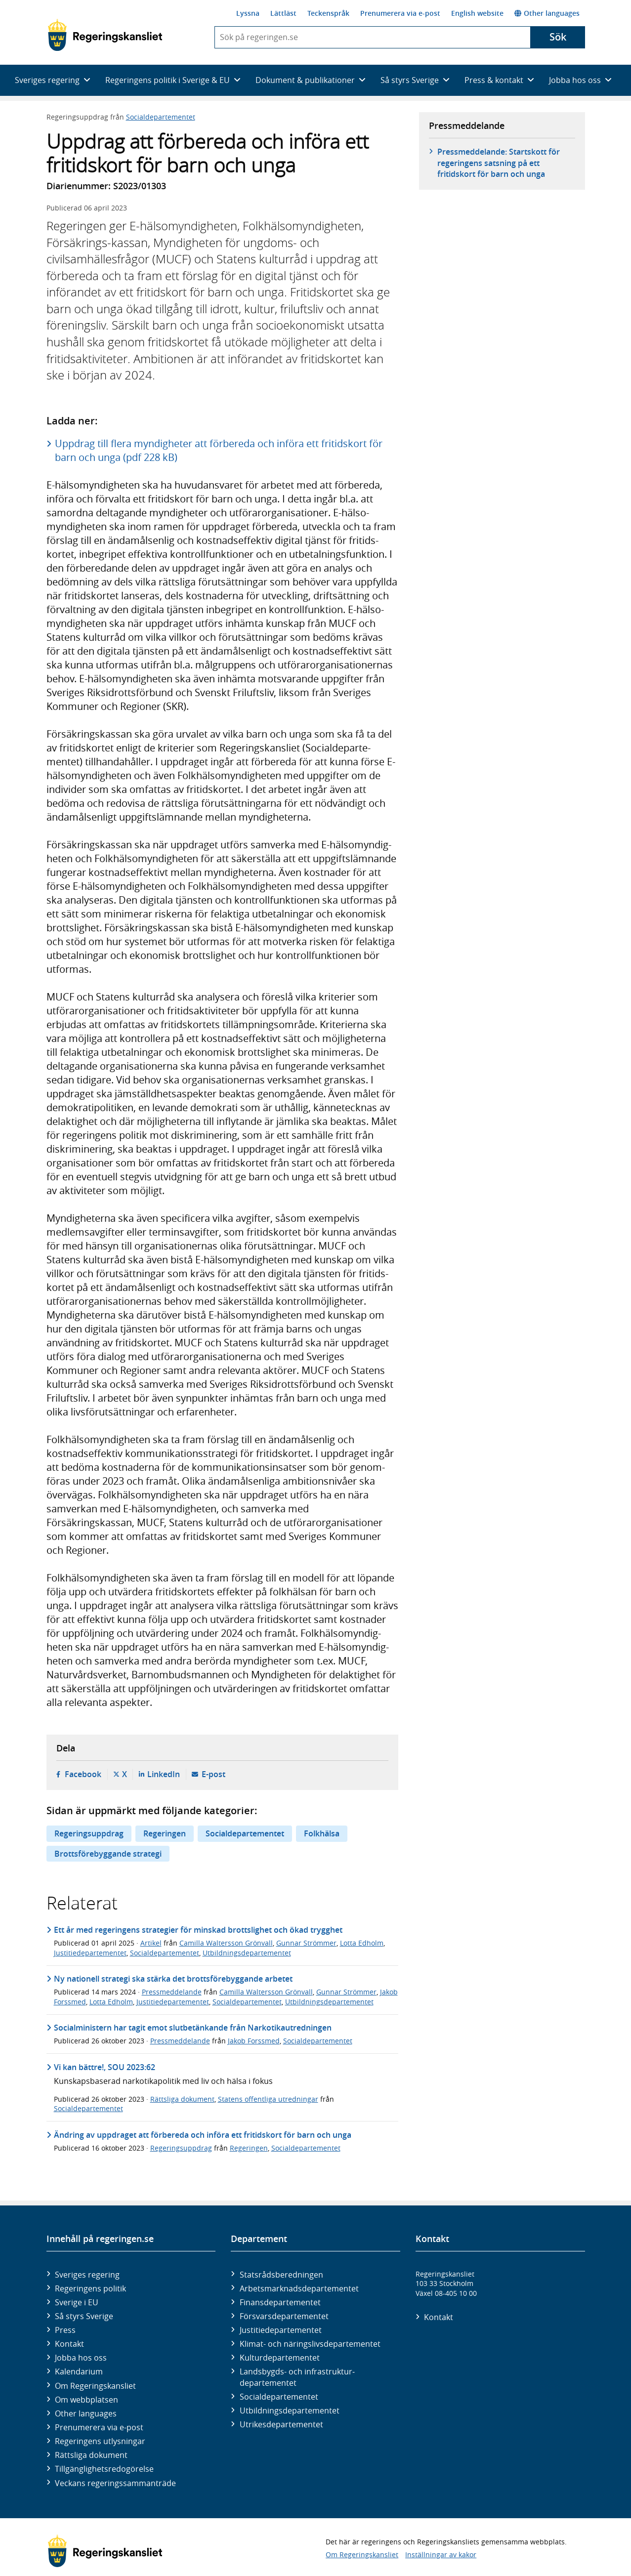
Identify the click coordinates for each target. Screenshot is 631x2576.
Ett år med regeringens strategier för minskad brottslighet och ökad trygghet (198, 1929)
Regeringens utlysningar (100, 2441)
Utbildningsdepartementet (247, 1952)
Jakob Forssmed (254, 2040)
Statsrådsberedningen (281, 2274)
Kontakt (69, 2343)
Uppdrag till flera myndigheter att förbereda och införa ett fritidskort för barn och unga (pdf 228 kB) (218, 450)
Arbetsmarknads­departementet (299, 2288)
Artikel (151, 1943)
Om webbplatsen (86, 2399)
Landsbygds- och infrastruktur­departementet (297, 2377)
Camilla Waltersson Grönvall (226, 1943)
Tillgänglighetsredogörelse (104, 2468)
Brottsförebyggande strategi (108, 1853)
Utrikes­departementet (281, 2424)
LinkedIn (163, 1774)
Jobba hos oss (81, 2357)
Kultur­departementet (280, 2357)
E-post (213, 1774)
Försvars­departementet (284, 2316)
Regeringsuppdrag (89, 1833)
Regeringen (164, 1833)
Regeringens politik (90, 2288)
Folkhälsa (321, 1833)
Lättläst (283, 13)
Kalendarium (79, 2371)
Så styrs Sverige (84, 2316)
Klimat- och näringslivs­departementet (310, 2343)
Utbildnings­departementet (289, 2410)
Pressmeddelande (172, 1991)
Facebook (83, 1774)
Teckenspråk (328, 13)
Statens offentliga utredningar (268, 2099)
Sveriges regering (87, 2274)
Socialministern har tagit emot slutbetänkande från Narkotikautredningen (193, 2027)
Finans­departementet (280, 2302)
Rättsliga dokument (182, 2099)
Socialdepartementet (160, 117)
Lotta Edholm (361, 1943)
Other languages (547, 13)
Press (65, 2330)
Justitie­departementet (281, 2330)
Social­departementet (279, 2396)
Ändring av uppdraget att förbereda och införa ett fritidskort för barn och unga (202, 2134)
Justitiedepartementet (90, 1952)
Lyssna (247, 13)
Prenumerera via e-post (400, 13)
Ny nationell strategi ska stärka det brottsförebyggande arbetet (173, 1978)
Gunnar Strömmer (306, 1943)
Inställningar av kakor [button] (440, 2554)
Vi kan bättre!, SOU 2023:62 (104, 2067)
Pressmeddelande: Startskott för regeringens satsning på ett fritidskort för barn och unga (498, 162)
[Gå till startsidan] (105, 35)
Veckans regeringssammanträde (115, 2483)
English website (477, 13)
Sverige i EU (76, 2302)
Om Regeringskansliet (95, 2385)
